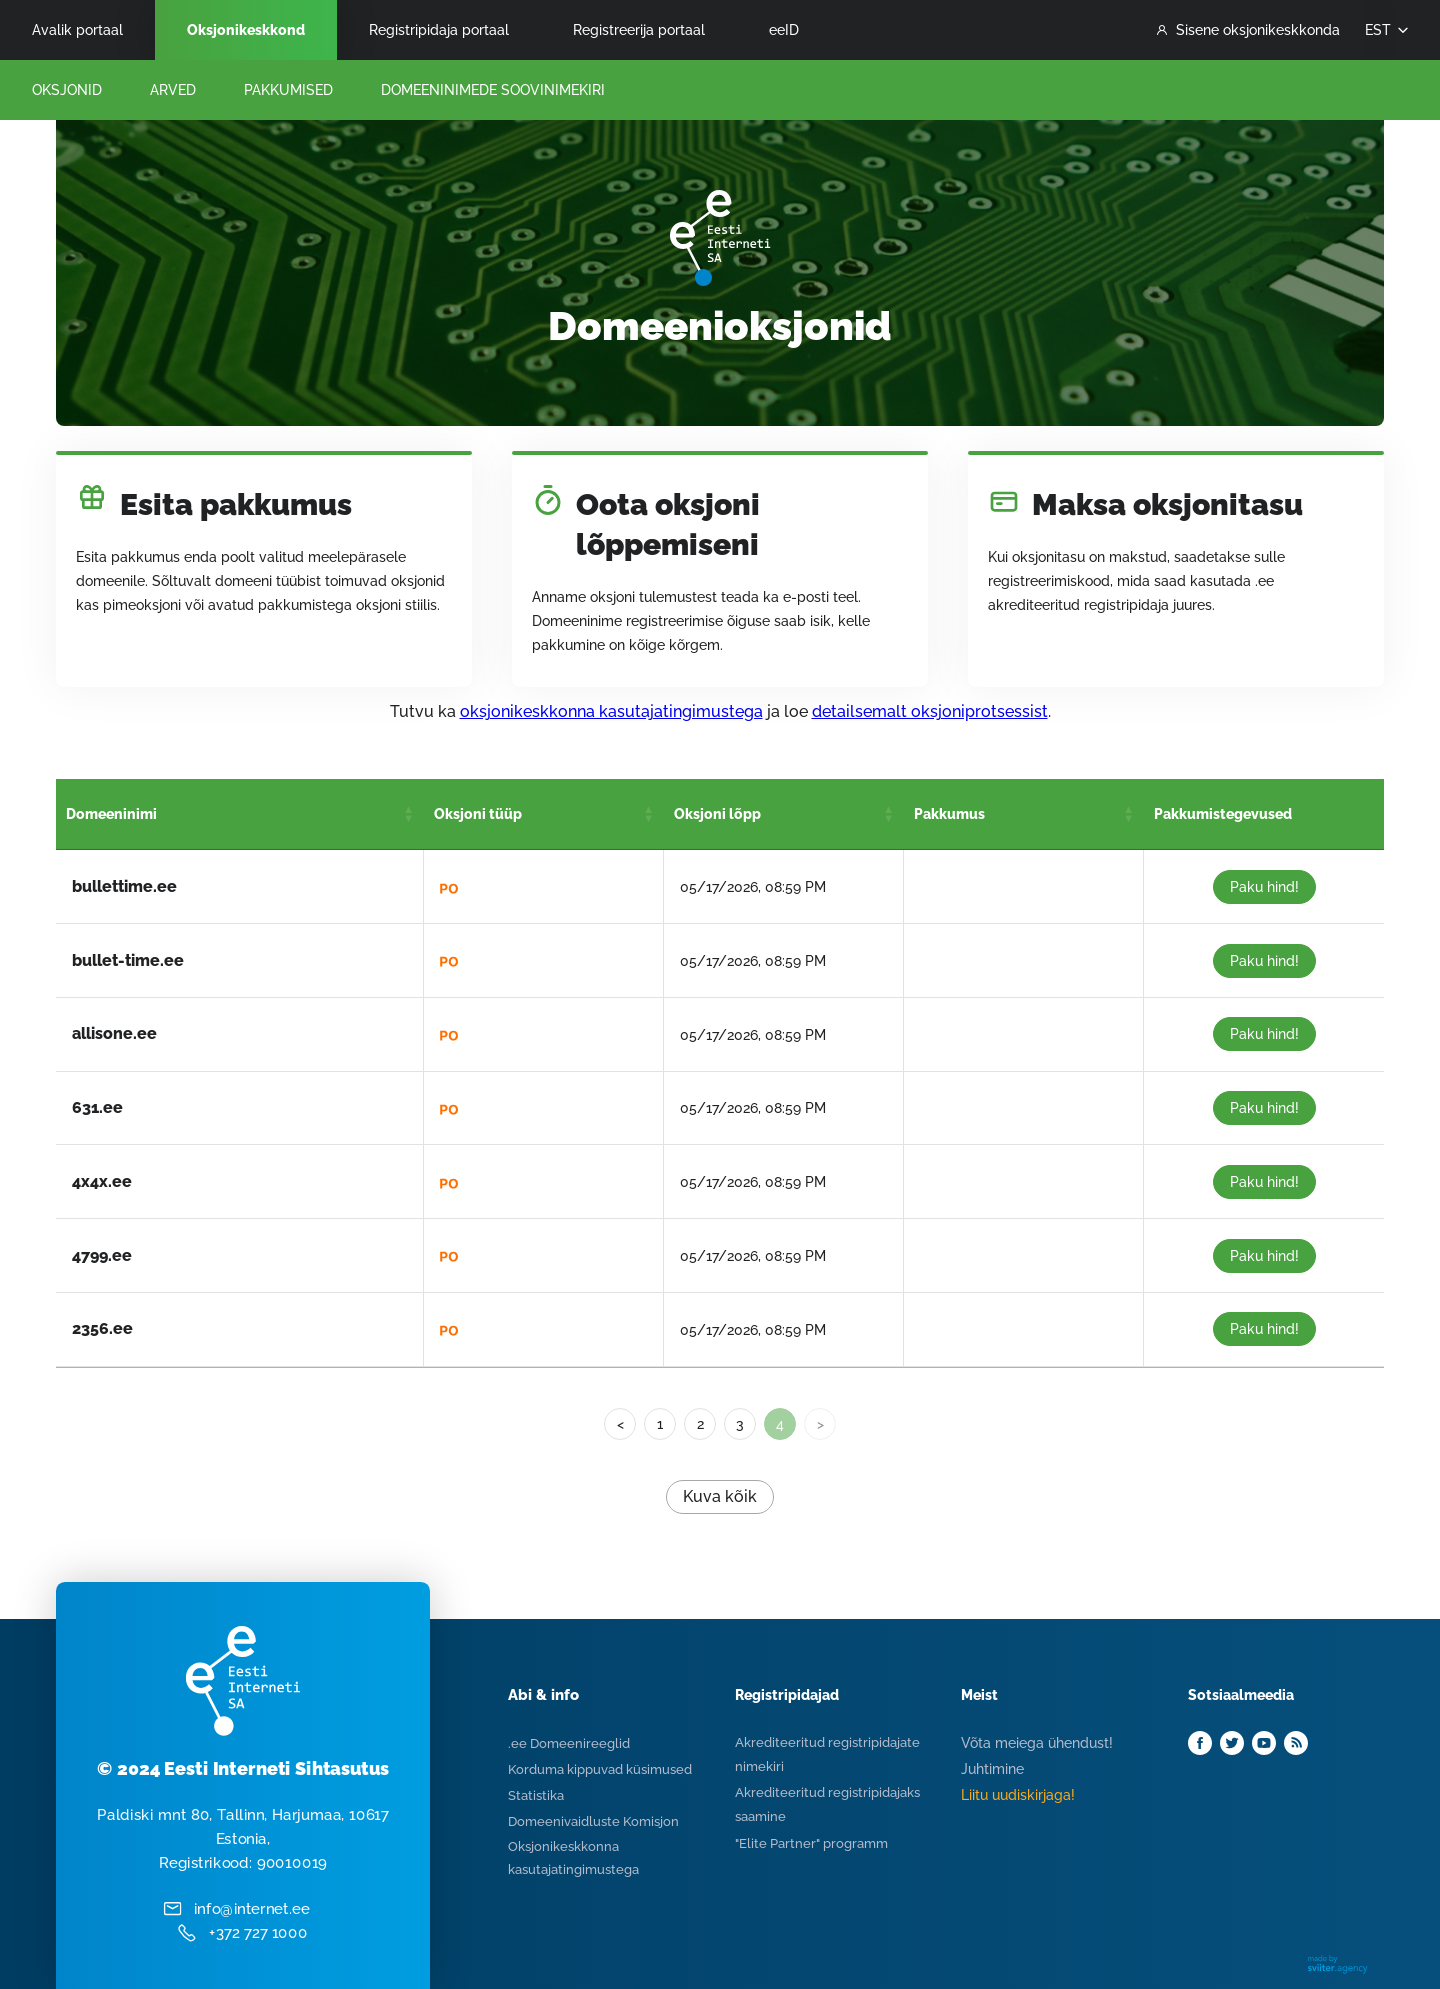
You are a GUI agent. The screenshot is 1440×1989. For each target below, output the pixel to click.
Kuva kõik (720, 1496)
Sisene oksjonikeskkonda (1248, 30)
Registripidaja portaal (439, 30)
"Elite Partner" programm (811, 1843)
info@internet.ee (251, 1909)
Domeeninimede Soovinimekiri (493, 90)
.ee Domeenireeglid (569, 1743)
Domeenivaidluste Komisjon (593, 1821)
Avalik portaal (77, 30)
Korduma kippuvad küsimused (600, 1769)
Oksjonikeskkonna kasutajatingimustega (573, 1858)
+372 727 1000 (258, 1933)
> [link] (820, 1424)
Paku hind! (1264, 887)
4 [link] (780, 1424)
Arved (173, 90)
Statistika (536, 1795)
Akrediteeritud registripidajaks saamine (827, 1804)
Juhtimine (992, 1769)
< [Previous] (620, 1424)
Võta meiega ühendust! (1037, 1743)
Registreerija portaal (639, 30)
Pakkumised (288, 90)
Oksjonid (67, 90)
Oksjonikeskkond (246, 30)
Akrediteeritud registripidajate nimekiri (827, 1754)
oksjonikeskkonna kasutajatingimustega (611, 711)
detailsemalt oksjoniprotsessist (930, 711)
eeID (784, 30)
